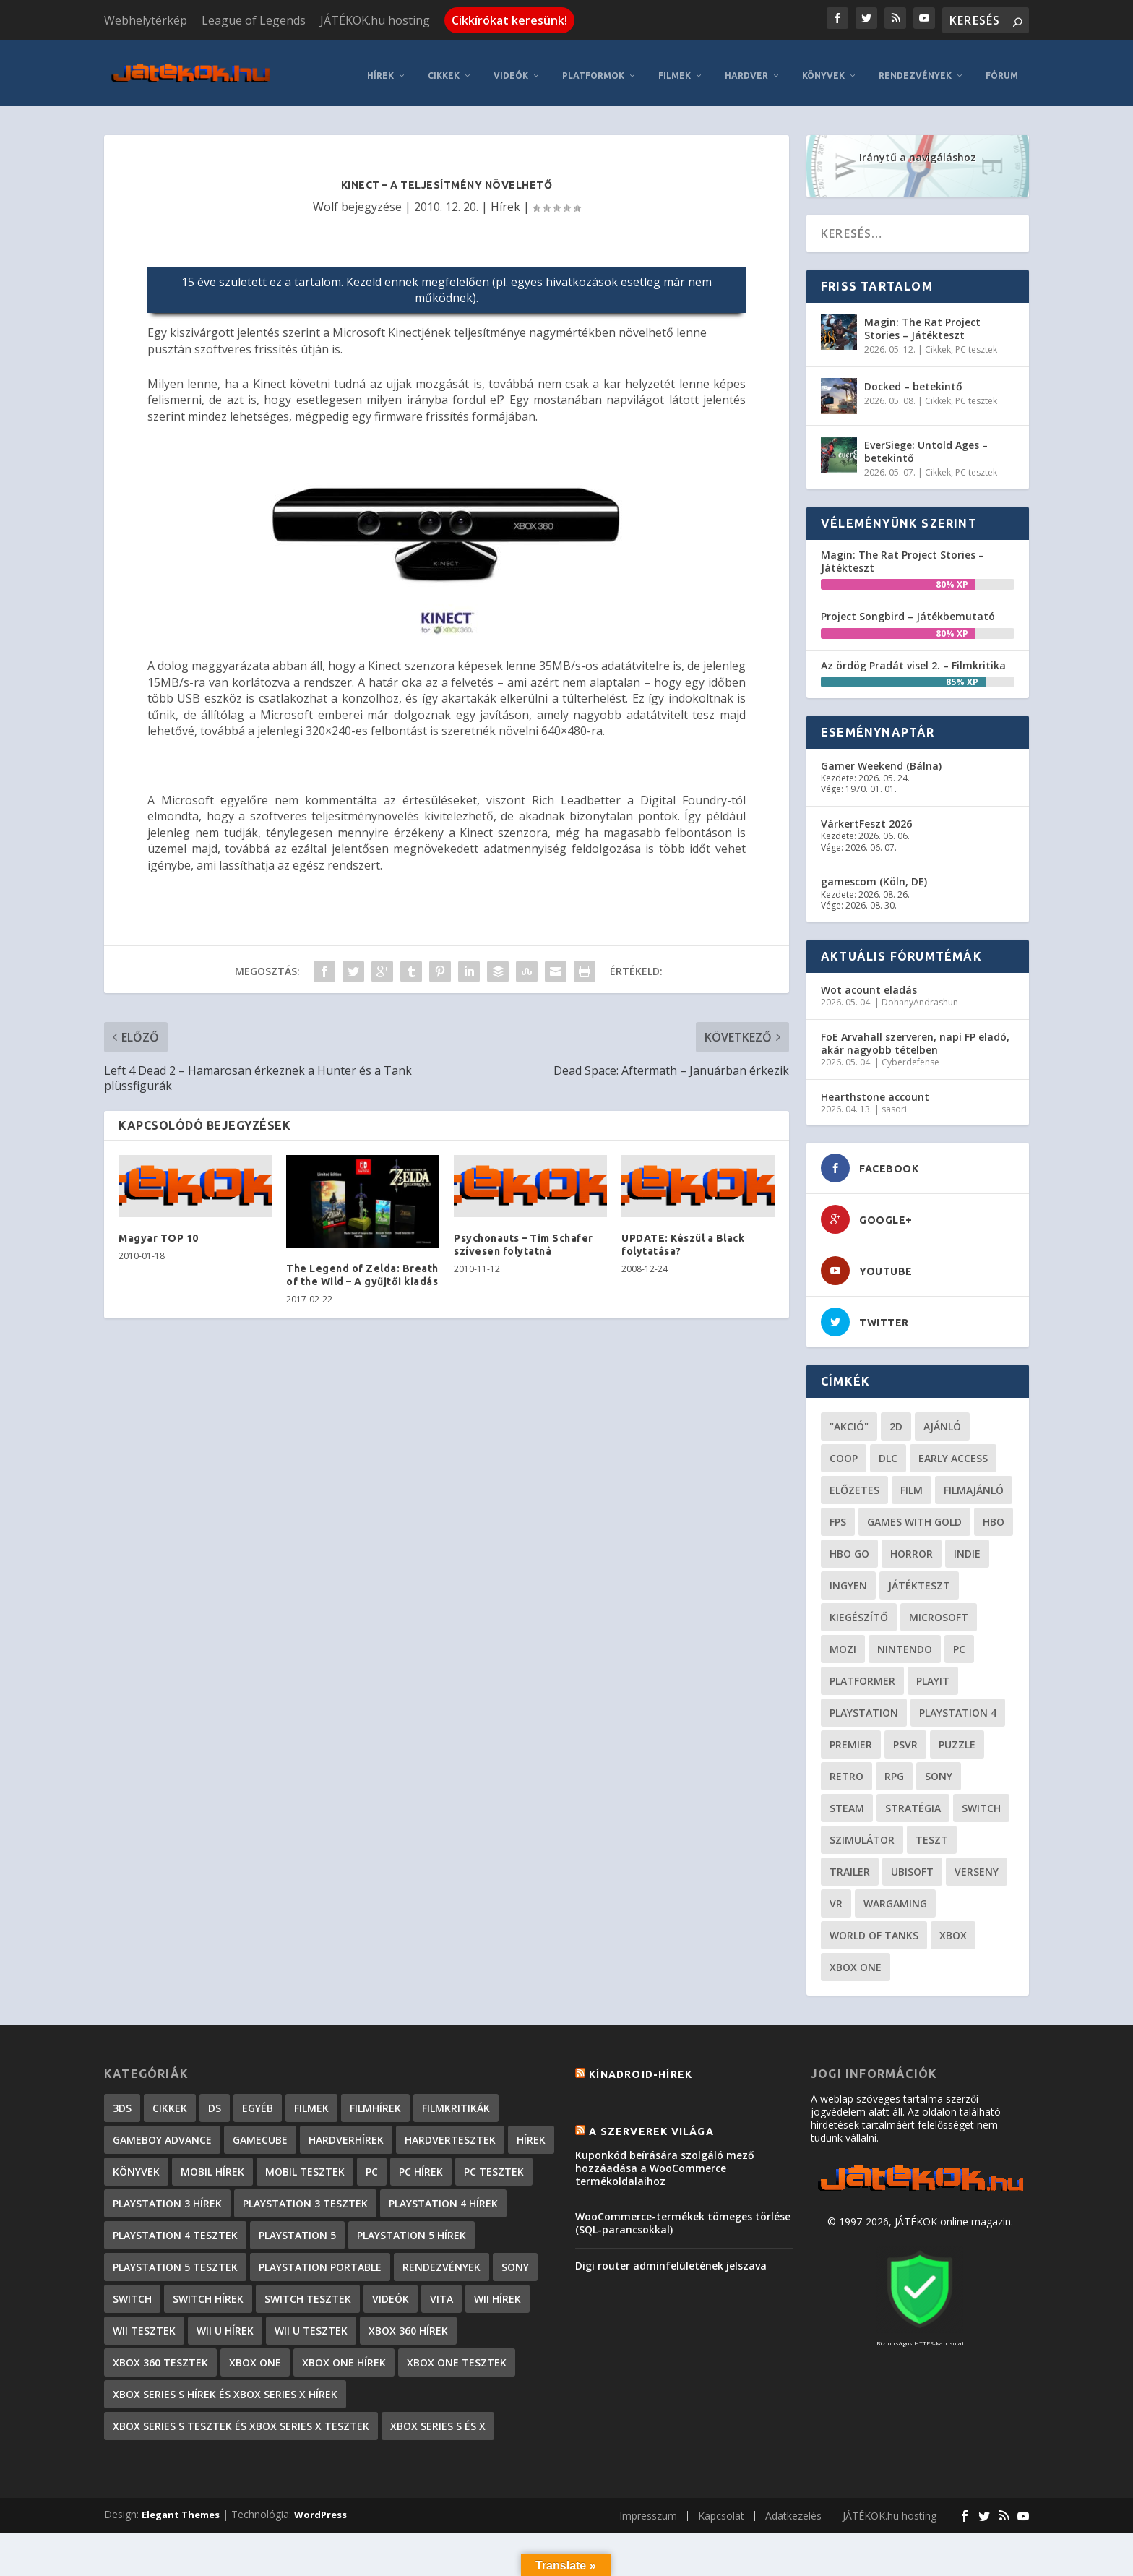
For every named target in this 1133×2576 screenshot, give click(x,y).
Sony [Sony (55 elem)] (938, 1768)
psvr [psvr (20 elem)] (905, 1736)
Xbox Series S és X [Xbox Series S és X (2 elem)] (438, 2418)
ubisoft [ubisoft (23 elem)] (912, 1864)
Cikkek (444, 67)
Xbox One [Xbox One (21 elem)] (856, 1959)
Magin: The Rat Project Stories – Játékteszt (922, 320)
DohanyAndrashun (920, 994)
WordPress (320, 2506)
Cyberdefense (910, 1054)
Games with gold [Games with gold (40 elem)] (914, 1514)
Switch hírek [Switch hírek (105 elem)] (208, 2291)
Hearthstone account (875, 1089)
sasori (894, 1101)
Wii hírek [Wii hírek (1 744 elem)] (497, 2291)
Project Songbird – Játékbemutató (908, 608)
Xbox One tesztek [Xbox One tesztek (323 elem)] (457, 2354)
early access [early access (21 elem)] (953, 1450)
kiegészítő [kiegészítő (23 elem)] (859, 1609)
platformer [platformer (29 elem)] (862, 1673)
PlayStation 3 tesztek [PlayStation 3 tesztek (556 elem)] (305, 2195)
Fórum (1002, 67)
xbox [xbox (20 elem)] (953, 1927)
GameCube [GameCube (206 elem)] (260, 2132)
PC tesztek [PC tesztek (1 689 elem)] (494, 2164)
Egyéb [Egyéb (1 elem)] (257, 2100)
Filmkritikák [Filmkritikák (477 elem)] (456, 2100)
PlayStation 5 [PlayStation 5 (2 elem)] (297, 2227)
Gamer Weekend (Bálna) (881, 758)
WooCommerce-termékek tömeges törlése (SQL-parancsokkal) (682, 2215)
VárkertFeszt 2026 (866, 816)
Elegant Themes (181, 2506)
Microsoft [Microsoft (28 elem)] (938, 1609)
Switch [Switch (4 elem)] (132, 2291)
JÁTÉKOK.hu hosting (375, 20)
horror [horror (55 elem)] (911, 1546)
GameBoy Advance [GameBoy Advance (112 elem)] (162, 2132)
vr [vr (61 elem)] (836, 1895)
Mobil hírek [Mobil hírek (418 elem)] (212, 2164)
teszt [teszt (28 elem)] (932, 1832)
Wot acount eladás (869, 982)
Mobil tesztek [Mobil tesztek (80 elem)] (305, 2164)
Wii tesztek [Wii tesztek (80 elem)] (144, 2323)
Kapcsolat (721, 2508)
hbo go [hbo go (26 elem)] (849, 1546)
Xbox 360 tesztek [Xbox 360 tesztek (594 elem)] (160, 2354)
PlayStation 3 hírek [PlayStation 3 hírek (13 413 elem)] (167, 2195)
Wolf (325, 199)
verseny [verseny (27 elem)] (977, 1864)
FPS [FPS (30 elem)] (838, 1514)
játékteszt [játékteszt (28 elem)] (919, 1577)
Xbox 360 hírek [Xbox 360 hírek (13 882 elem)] (408, 2323)
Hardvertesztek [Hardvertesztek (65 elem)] (450, 2132)
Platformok (593, 67)
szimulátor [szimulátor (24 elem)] (862, 1832)
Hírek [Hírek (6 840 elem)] (531, 2132)
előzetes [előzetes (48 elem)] (854, 1482)
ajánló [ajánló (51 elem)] (942, 1418)
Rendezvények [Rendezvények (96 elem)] (441, 2259)
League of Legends (254, 20)
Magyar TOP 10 (159, 1230)
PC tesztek (976, 341)
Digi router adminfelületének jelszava (671, 2257)
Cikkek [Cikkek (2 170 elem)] (169, 2100)
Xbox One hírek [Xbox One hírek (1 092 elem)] (344, 2354)
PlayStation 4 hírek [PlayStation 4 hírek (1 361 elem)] (443, 2195)
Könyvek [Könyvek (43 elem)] (136, 2164)
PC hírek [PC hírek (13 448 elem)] (421, 2164)
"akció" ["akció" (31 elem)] (849, 1418)
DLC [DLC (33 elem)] (888, 1450)
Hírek (380, 67)
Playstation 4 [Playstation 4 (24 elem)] (957, 1705)
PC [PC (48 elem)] (959, 1641)
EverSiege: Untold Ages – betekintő (926, 443)
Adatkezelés (793, 2508)
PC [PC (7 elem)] (372, 2164)
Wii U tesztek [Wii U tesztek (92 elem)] (311, 2323)
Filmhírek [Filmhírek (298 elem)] (375, 2100)
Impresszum (648, 2508)
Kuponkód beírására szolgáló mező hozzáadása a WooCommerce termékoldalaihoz (664, 2160)
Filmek (674, 67)
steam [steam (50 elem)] (847, 1800)
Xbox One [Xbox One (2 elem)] (255, 2354)
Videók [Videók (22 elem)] (390, 2291)
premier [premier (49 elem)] (851, 1736)
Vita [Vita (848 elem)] (441, 2291)
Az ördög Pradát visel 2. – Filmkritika (913, 657)
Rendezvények (915, 67)
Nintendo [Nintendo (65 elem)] (904, 1641)
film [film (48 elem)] (911, 1482)
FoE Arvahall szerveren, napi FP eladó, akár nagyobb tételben (915, 1035)
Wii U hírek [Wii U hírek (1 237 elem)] (225, 2323)
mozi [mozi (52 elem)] (843, 1641)
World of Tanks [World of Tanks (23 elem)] (874, 1927)
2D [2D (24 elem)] (895, 1418)
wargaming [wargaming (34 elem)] (895, 1895)
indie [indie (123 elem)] (967, 1546)
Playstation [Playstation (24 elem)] (864, 1705)
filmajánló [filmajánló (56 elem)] (974, 1482)
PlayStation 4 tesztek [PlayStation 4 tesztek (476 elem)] (175, 2227)
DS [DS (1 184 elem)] (214, 2100)
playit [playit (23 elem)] (932, 1673)
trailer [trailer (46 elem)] (850, 1864)
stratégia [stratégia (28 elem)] (913, 1800)
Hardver (746, 67)
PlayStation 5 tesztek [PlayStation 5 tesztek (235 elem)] (175, 2259)
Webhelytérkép (145, 20)
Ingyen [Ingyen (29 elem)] (848, 1577)
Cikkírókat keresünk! (509, 20)
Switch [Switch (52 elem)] (981, 1800)
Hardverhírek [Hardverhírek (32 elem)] (346, 2132)
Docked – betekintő (913, 378)
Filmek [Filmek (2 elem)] (311, 2100)
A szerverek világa (651, 2123)
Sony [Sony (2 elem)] (515, 2259)
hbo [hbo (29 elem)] (993, 1514)
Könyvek (823, 67)
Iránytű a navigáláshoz (917, 149)
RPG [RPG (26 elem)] (894, 1768)
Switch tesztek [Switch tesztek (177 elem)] (307, 2291)
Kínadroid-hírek (640, 2066)
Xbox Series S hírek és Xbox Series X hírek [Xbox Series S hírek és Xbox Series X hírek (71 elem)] (225, 2386)
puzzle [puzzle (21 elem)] (957, 1736)
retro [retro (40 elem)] (846, 1768)
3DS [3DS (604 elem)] (122, 2100)
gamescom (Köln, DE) (874, 873)
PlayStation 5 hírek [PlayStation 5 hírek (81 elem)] (411, 2227)
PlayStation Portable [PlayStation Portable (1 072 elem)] (320, 2259)
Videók (511, 67)
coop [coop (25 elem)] (844, 1450)
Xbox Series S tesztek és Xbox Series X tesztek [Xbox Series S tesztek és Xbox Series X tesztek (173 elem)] (241, 2418)
